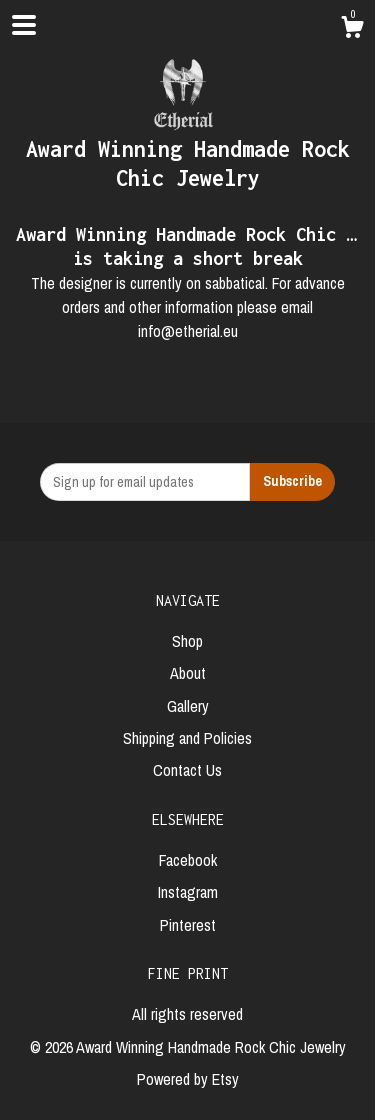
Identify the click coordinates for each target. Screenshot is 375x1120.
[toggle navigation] (24, 25)
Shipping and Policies (187, 738)
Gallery (188, 706)
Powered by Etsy (188, 1079)
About (188, 673)
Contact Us (187, 770)
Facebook (188, 860)
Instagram (188, 892)
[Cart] (352, 30)
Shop (187, 641)
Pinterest (188, 925)
